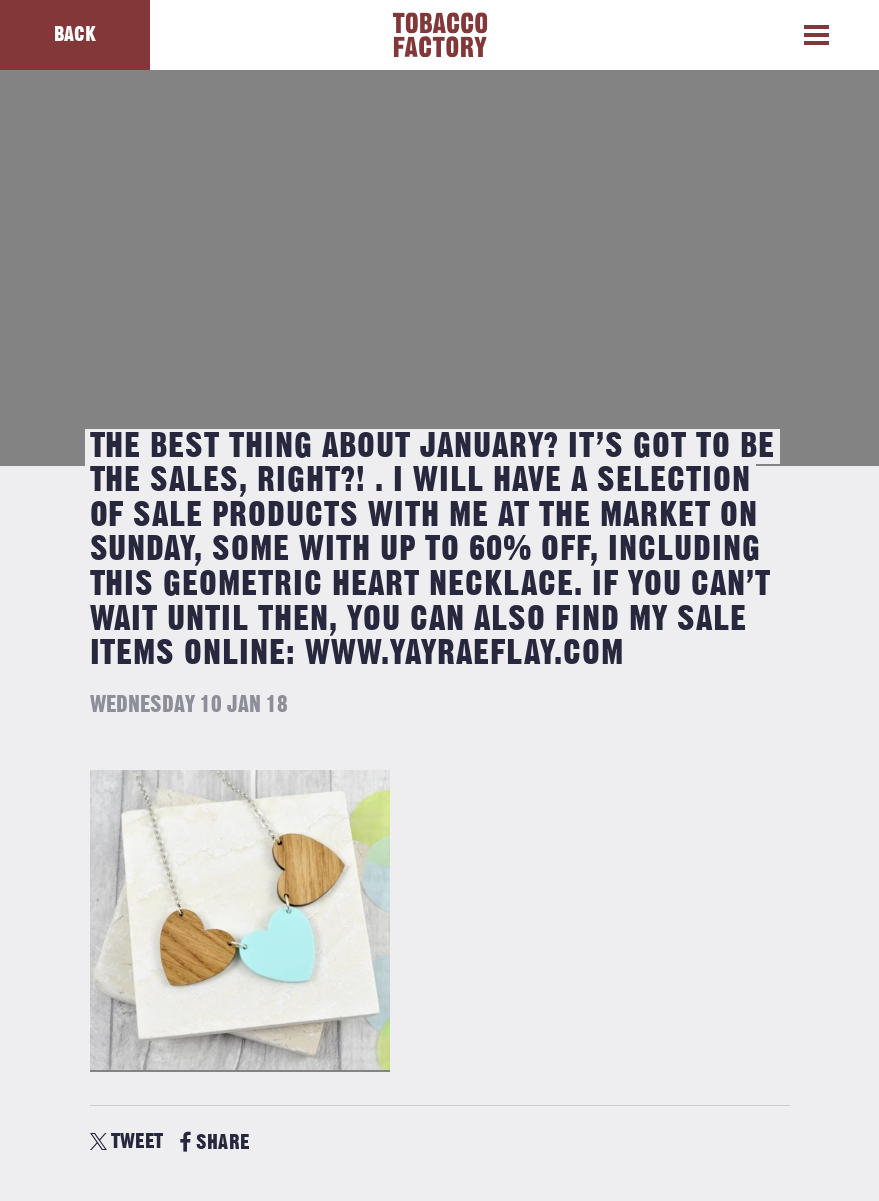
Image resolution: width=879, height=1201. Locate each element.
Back (75, 34)
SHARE (214, 1142)
